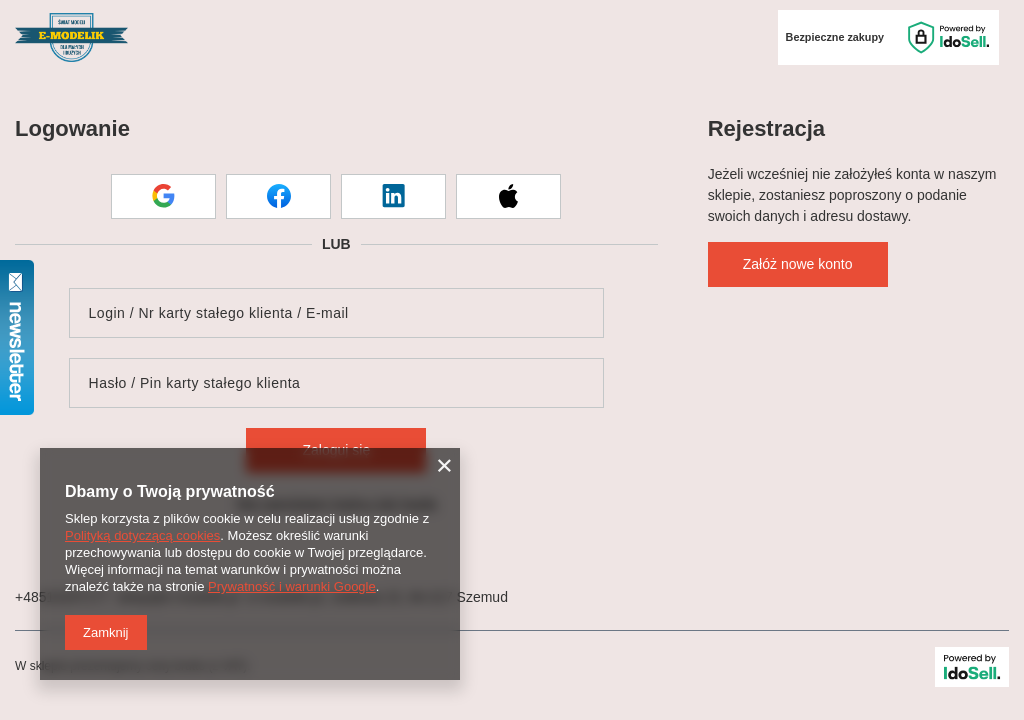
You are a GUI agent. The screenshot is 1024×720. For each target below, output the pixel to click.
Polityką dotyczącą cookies (142, 535)
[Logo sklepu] (71, 38)
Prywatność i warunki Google (292, 586)
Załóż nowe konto (798, 264)
